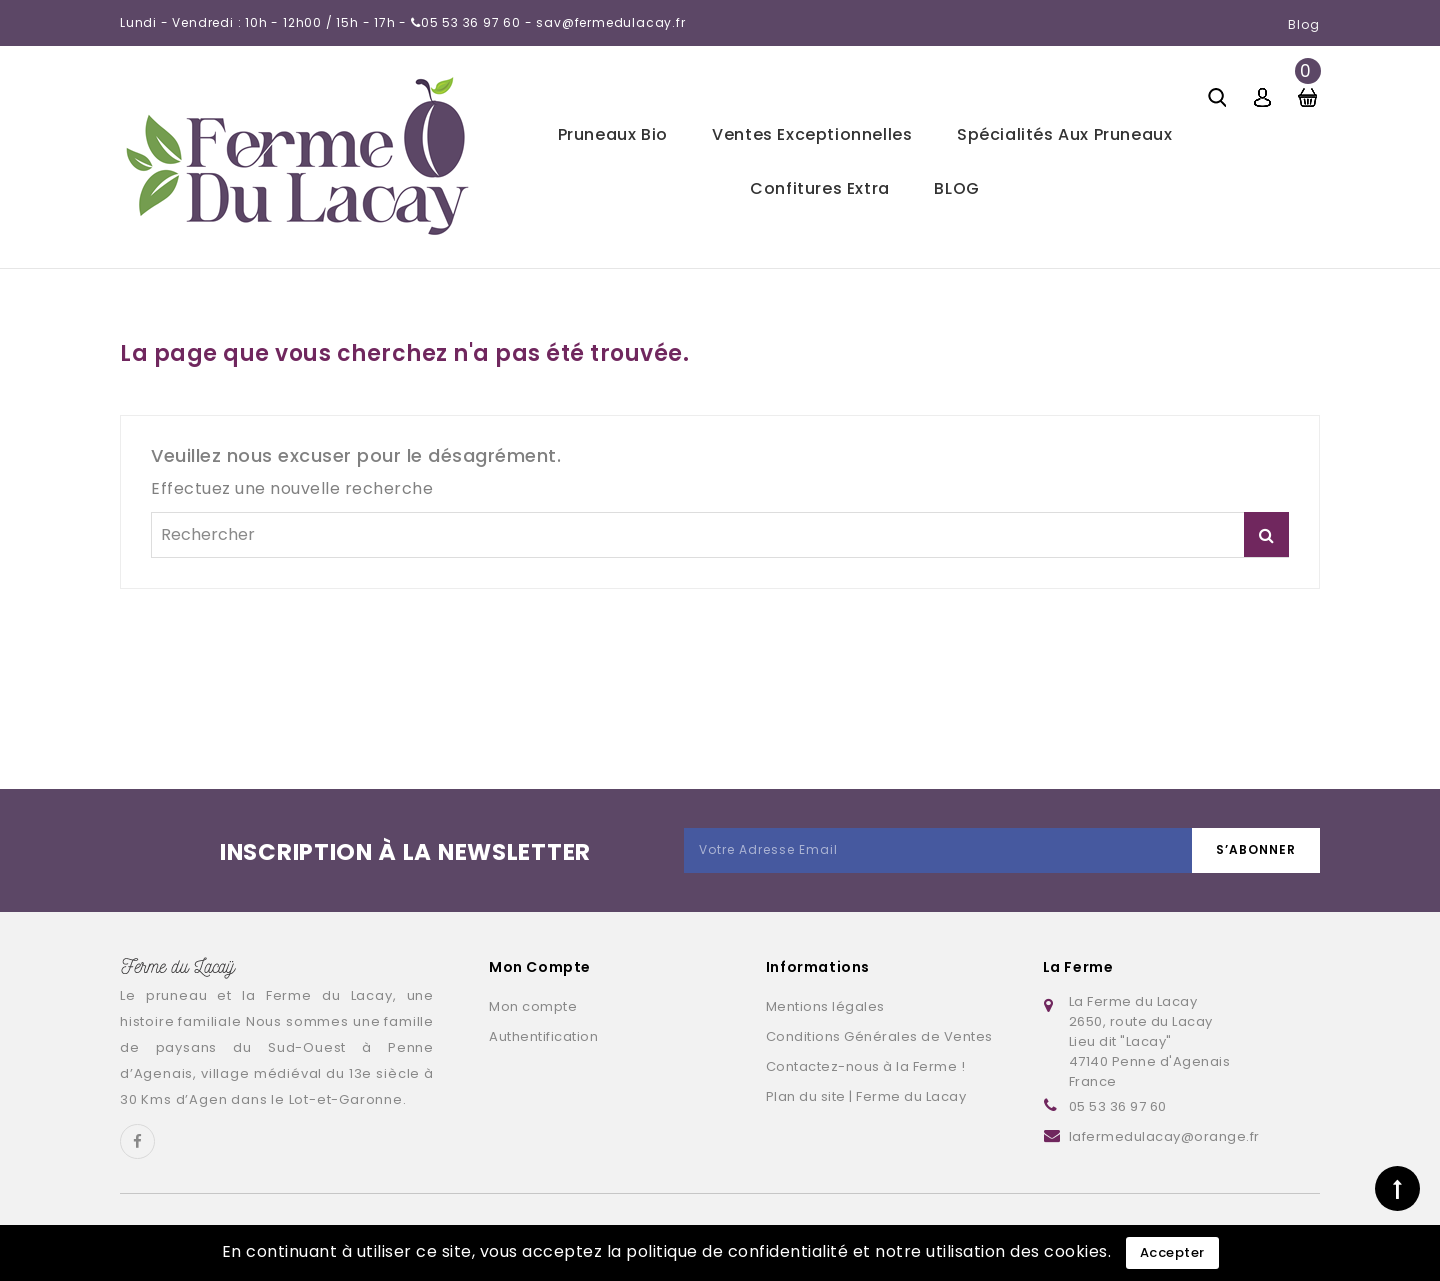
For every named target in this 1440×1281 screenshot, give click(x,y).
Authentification (543, 1036)
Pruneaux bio (613, 134)
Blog (1304, 24)
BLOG (956, 188)
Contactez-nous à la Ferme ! (866, 1066)
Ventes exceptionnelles (812, 134)
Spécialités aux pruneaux (1064, 134)
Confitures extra (820, 188)
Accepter (1172, 1252)
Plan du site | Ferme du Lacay (866, 1096)
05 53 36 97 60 (1118, 1106)
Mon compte (533, 1006)
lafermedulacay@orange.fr (1164, 1136)
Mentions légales (825, 1006)
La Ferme (1078, 967)
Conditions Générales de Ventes (879, 1036)
